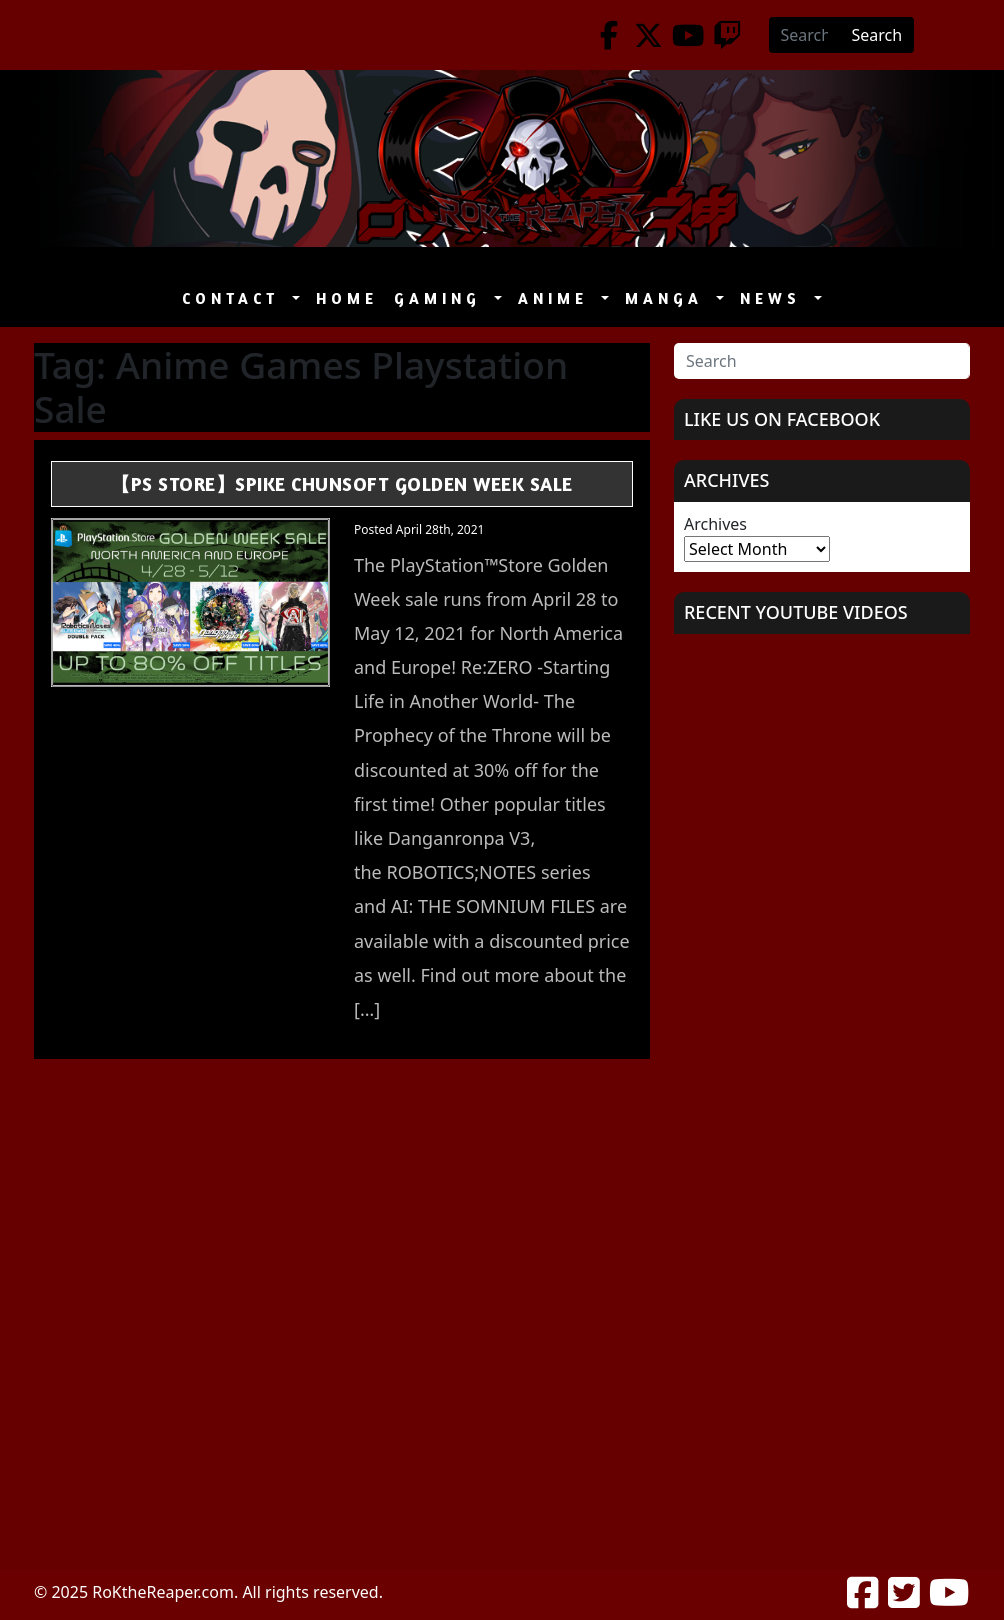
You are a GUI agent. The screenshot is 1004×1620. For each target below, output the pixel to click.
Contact (235, 298)
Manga (668, 298)
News (775, 298)
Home (347, 298)
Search (877, 35)
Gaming (442, 298)
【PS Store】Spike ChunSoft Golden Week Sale (342, 483)
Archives (715, 524)
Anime (557, 298)
